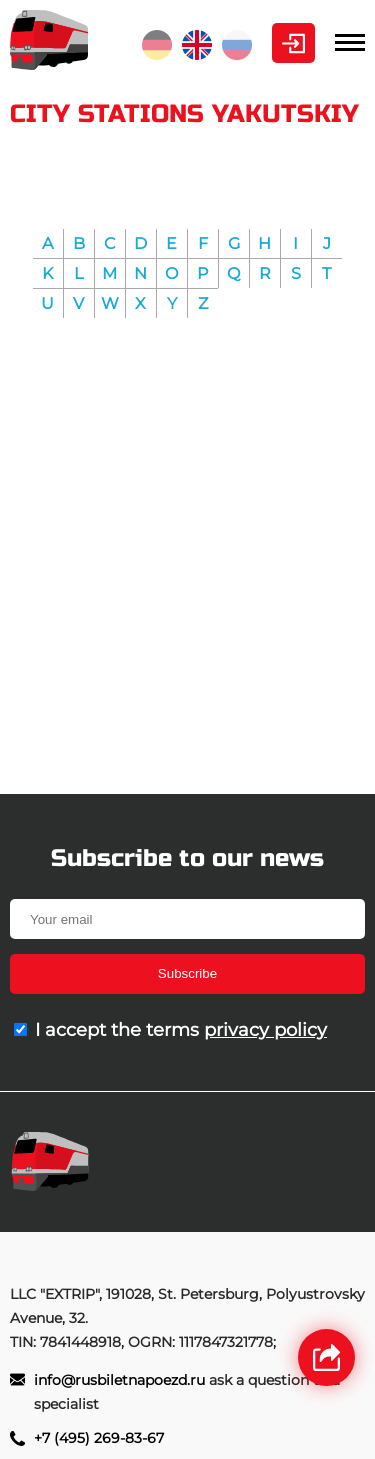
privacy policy (265, 1030)
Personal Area (293, 43)
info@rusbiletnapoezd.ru (121, 1380)
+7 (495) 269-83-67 (99, 1438)
